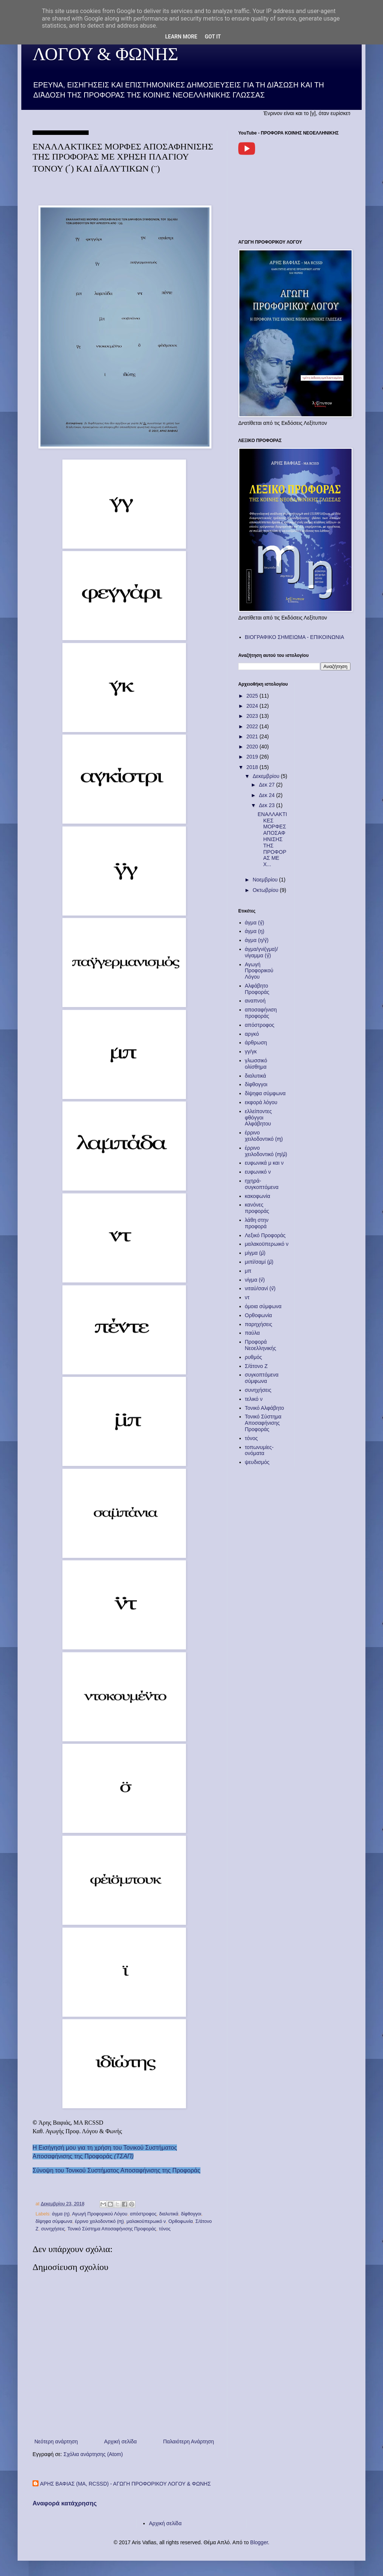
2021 (253, 736)
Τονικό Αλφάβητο (264, 1408)
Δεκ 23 (267, 805)
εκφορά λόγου (261, 1102)
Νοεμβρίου (265, 880)
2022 (253, 726)
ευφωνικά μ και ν (264, 1163)
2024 (253, 706)
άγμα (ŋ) (61, 2214)
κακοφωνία (257, 1196)
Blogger (259, 2542)
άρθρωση (256, 1042)
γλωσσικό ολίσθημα (256, 1063)
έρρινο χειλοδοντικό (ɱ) (99, 2221)
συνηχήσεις (53, 2228)
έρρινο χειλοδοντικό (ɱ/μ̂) (266, 1151)
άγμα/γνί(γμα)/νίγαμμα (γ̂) (261, 952)
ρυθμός (253, 1357)
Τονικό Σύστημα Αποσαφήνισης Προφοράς (111, 2228)
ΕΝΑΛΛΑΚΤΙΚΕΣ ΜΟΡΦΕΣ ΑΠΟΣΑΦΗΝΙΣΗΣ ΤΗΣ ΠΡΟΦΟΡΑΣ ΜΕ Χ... (272, 839)
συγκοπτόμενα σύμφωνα (262, 1378)
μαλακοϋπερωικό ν (146, 2221)
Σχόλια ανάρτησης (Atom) (93, 2454)
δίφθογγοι (191, 2214)
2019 (253, 757)
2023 (253, 716)
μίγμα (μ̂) (255, 1253)
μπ (248, 1271)
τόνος (165, 2228)
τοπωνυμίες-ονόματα (259, 1450)
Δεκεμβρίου (266, 776)
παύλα (252, 1333)
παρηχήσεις (258, 1324)
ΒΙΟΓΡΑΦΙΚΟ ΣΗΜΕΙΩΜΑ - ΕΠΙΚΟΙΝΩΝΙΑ (294, 637)
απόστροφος (143, 2214)
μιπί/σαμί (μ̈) (259, 1262)
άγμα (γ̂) (254, 923)
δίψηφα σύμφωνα (54, 2221)
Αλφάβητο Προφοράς (257, 989)
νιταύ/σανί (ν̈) (260, 1288)
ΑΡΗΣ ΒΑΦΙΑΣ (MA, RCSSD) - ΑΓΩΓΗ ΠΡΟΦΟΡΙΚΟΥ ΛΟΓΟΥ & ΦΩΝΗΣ (125, 2484)
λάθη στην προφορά (257, 1223)
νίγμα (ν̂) (255, 1280)
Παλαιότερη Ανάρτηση (188, 2441)
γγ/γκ (251, 1051)
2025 (253, 696)
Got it (213, 37)
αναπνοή (255, 1001)
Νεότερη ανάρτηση (56, 2441)
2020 (253, 747)
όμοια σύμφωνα (263, 1306)
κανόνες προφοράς (257, 1208)
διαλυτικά (168, 2214)
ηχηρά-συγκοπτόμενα (262, 1184)
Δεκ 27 (267, 785)
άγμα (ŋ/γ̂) (257, 940)
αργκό (252, 1034)
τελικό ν (254, 1399)
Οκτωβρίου (266, 890)
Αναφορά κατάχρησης (65, 2503)
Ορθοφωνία (180, 2221)
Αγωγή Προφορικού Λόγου (99, 2214)
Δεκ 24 (267, 795)
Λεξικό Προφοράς (265, 1235)
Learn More (181, 37)
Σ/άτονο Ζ (256, 1366)
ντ (247, 1297)
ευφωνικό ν (258, 1172)
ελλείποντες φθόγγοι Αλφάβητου (258, 1117)
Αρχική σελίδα (120, 2441)
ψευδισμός (257, 1462)
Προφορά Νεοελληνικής (260, 1345)
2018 (253, 767)
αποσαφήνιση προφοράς (261, 1013)
